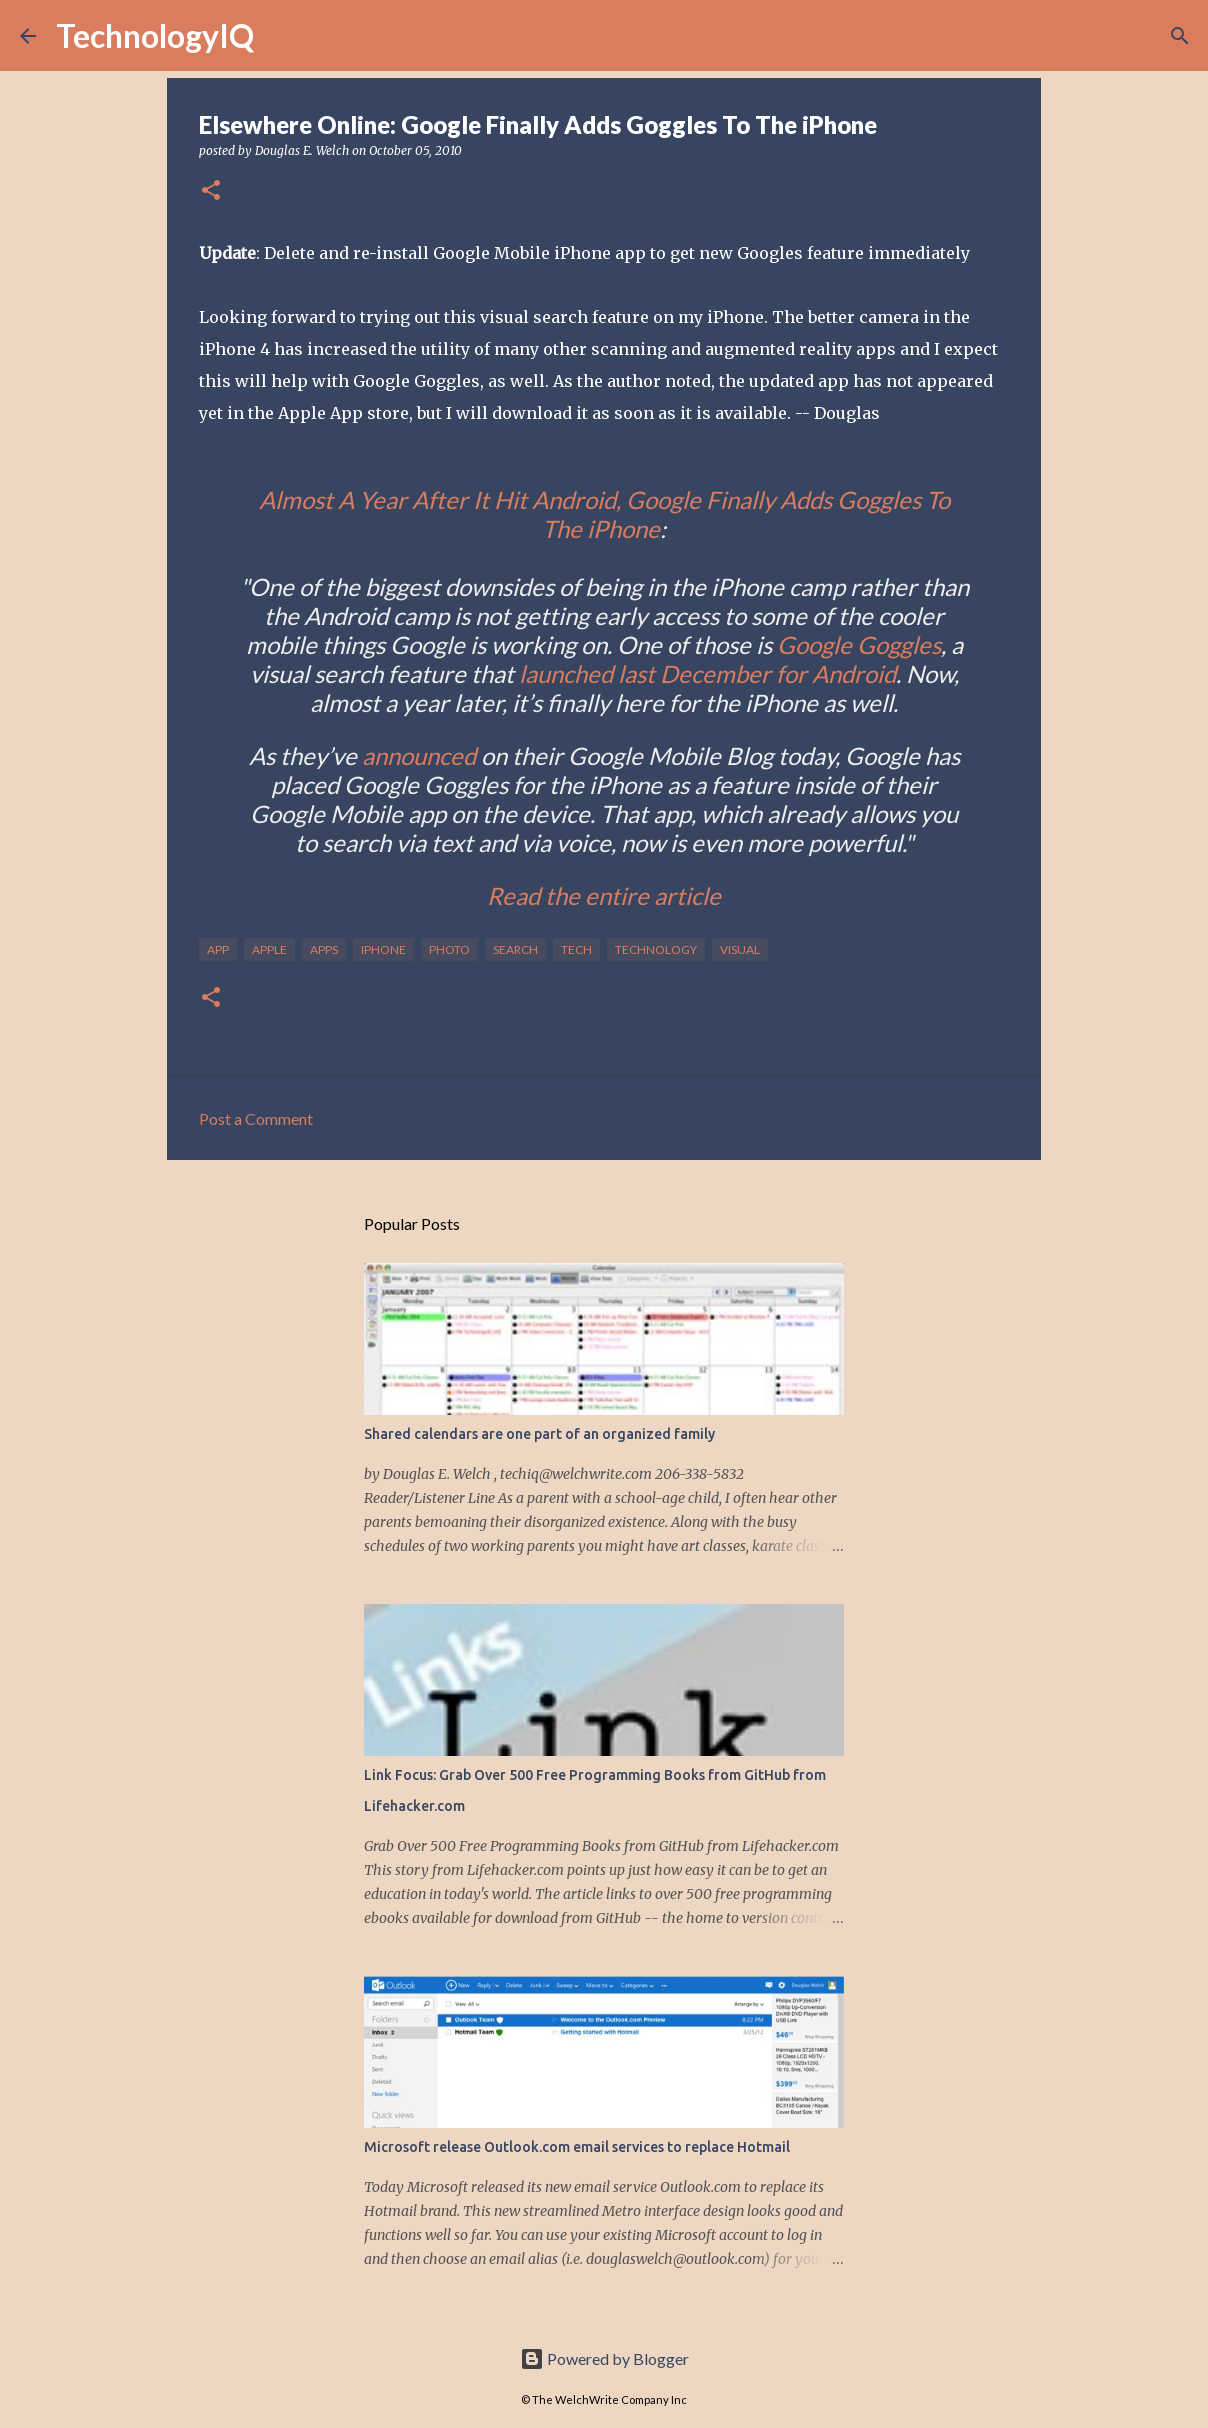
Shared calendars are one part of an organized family (539, 1434)
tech (576, 949)
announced (419, 755)
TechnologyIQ (155, 35)
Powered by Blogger (604, 2358)
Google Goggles (859, 644)
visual (740, 949)
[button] (211, 191)
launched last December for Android (707, 673)
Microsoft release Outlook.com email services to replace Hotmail (577, 2147)
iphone (383, 949)
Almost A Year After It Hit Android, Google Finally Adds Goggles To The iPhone (604, 514)
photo (449, 949)
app (218, 949)
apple (269, 949)
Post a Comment (256, 1118)
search (515, 949)
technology (656, 949)
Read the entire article (604, 895)
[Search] (282, 36)
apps (324, 949)
